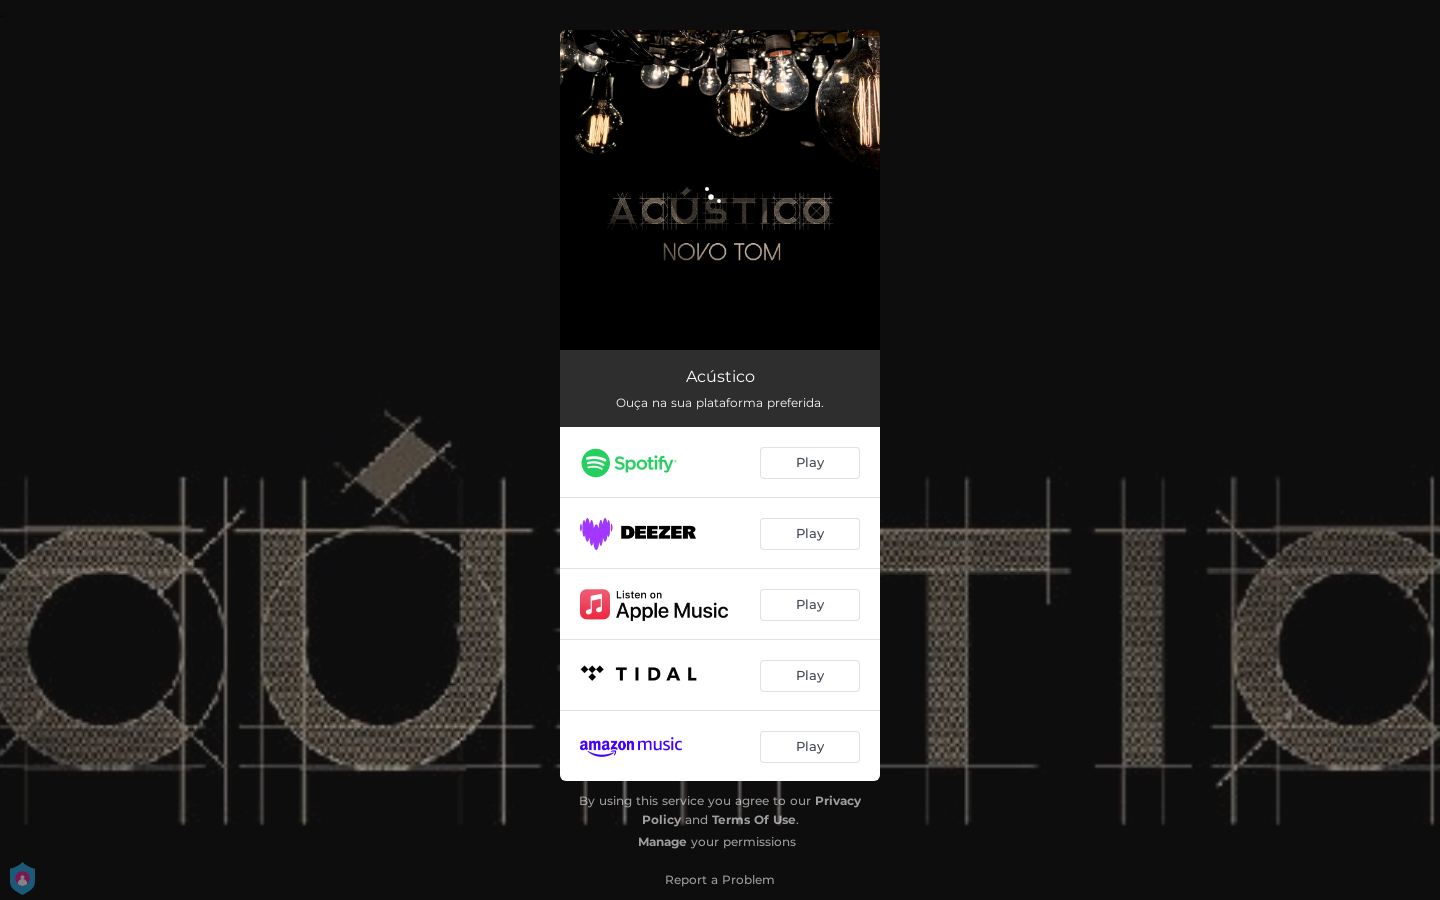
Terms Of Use (754, 819)
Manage (662, 841)
